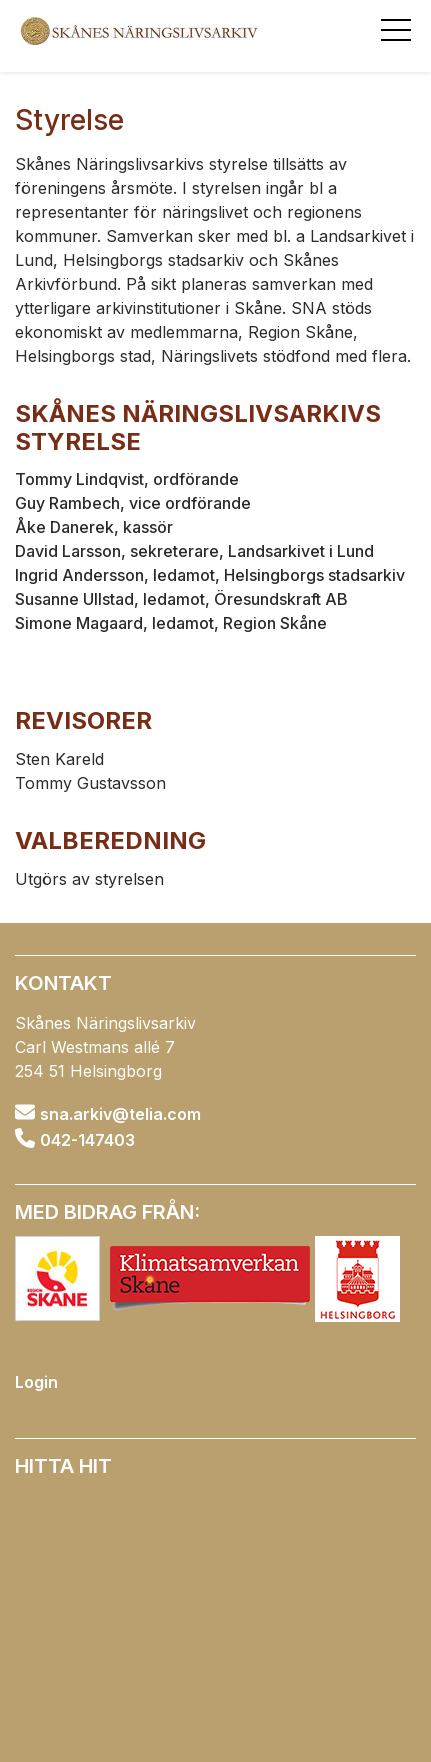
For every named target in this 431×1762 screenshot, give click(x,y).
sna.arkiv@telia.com (120, 1113)
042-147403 (87, 1140)
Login (36, 1382)
